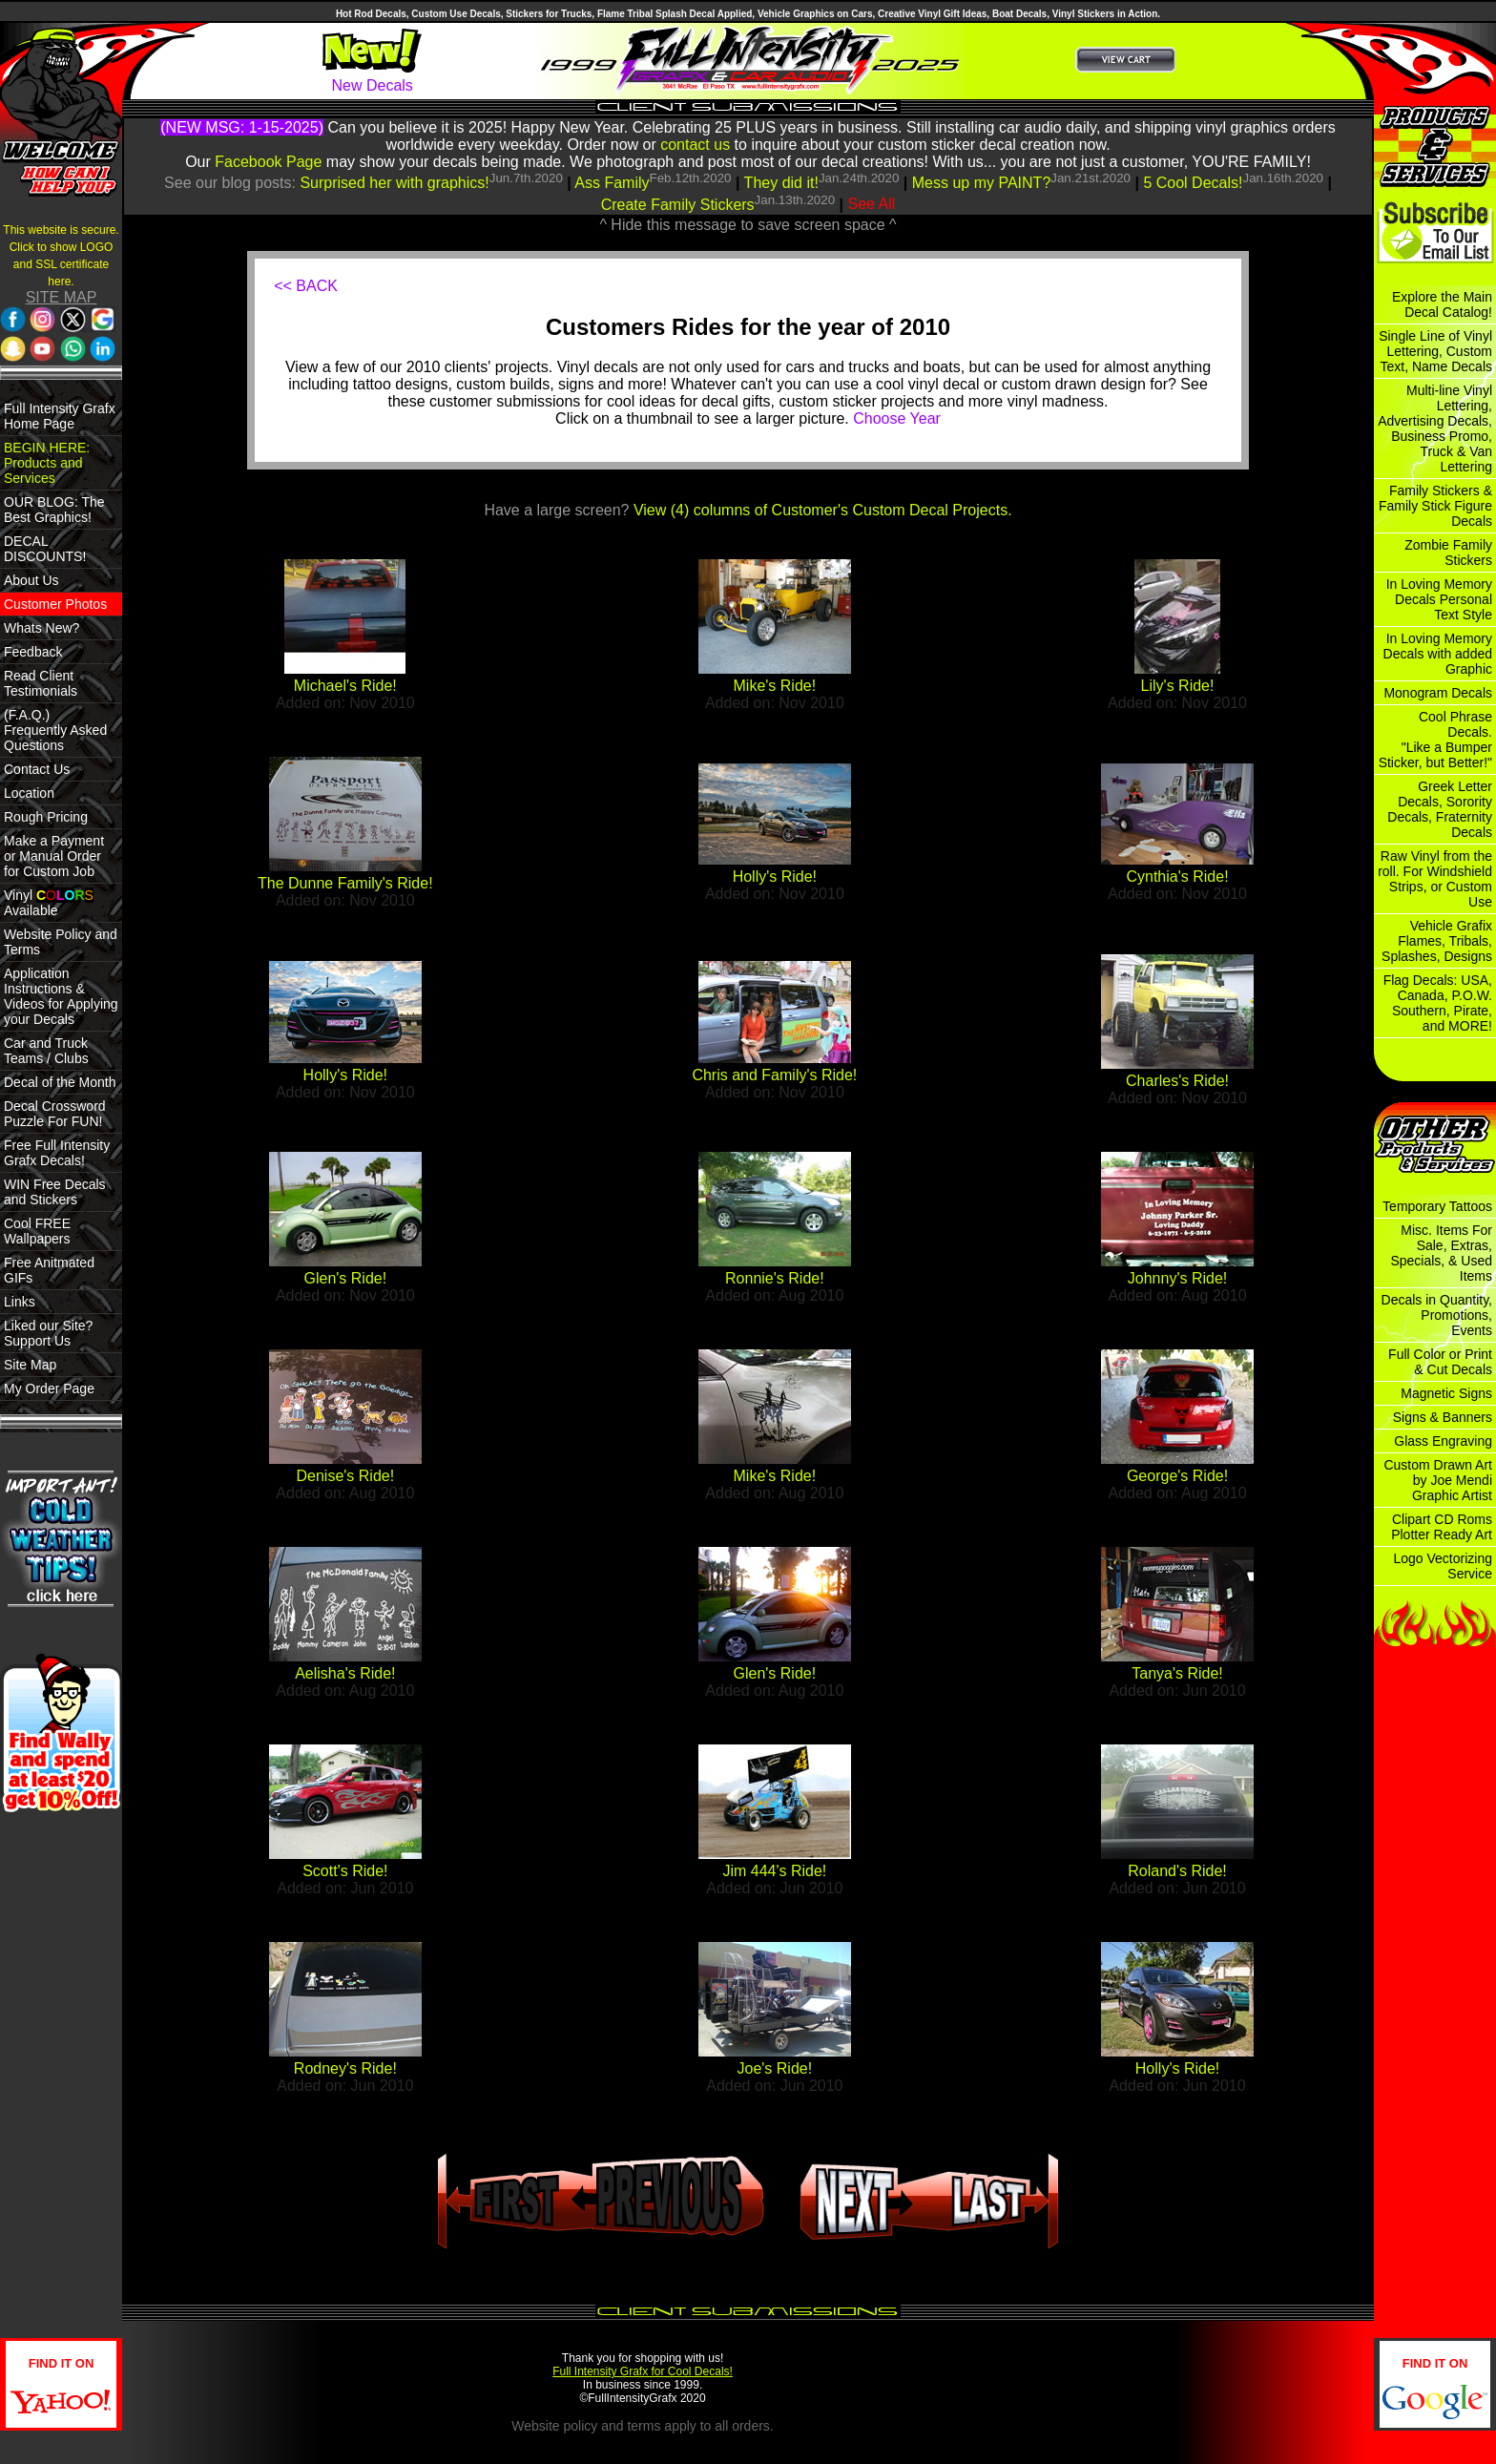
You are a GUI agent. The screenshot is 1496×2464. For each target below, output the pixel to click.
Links (19, 1301)
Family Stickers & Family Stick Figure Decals (1435, 506)
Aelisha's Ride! (345, 1673)
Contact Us (37, 769)
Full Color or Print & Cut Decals (1440, 1362)
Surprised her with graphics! (394, 183)
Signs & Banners (1442, 1417)
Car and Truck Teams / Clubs (46, 1050)
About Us (31, 580)
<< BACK (306, 286)
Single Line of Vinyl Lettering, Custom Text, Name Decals (1435, 351)
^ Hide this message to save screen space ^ (747, 225)
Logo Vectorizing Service (1442, 1566)
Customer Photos (55, 604)
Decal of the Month (60, 1082)
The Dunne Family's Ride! (345, 883)
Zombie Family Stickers (1448, 552)
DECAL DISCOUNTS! (45, 548)
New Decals (371, 85)
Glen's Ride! (345, 1278)
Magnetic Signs (1446, 1393)
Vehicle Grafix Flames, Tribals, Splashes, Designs (1437, 941)
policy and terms (612, 2425)
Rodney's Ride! (345, 2068)
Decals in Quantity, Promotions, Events (1437, 1315)
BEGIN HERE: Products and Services (47, 463)
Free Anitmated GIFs (49, 1270)
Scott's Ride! (344, 1871)
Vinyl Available (49, 902)
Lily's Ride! (1178, 686)
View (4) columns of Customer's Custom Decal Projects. (823, 510)
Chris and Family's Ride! (774, 1075)
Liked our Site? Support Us (48, 1333)
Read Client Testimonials (40, 683)
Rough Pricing (46, 817)
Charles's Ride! (1177, 1081)
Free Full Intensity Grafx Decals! (57, 1153)
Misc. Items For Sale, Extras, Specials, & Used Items (1441, 1253)
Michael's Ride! (345, 686)
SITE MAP (61, 297)
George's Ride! (1177, 1476)
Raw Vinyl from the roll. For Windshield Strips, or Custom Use (1435, 878)
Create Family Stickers (678, 205)
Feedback (33, 651)
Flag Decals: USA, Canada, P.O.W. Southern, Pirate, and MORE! (1437, 1003)
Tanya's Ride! (1177, 1673)
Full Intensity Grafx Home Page (59, 416)
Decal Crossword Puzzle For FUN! (55, 1113)
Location (29, 793)
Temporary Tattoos (1437, 1206)
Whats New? (41, 628)
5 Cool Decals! (1192, 183)
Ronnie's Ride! (774, 1278)
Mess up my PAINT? (981, 183)
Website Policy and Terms (60, 942)
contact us (695, 144)
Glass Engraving (1443, 1441)
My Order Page (49, 1388)
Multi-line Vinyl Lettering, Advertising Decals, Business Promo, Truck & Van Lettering (1435, 428)
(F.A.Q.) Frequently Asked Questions (55, 730)
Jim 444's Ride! (774, 1871)
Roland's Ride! (1177, 1871)
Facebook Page (268, 162)
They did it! (781, 183)
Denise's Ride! (346, 1476)
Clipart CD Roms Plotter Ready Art (1441, 1527)
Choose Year (897, 418)
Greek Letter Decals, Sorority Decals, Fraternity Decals (1439, 809)
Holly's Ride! (775, 876)
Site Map (30, 1364)
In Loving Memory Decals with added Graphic (1437, 654)
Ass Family (611, 183)
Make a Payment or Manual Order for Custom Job (54, 856)
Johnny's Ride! (1177, 1278)
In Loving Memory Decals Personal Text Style (1439, 599)
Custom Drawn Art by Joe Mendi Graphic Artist (1437, 1480)
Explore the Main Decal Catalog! (1442, 304)
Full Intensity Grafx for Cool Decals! (642, 2371)
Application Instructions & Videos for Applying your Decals (61, 996)
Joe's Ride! (775, 2068)
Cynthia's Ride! (1177, 876)
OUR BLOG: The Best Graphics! (54, 509)
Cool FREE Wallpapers (37, 1231)
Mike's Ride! (775, 686)
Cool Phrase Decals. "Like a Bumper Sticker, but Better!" (1435, 739)
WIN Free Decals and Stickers (55, 1192)
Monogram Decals (1437, 692)
